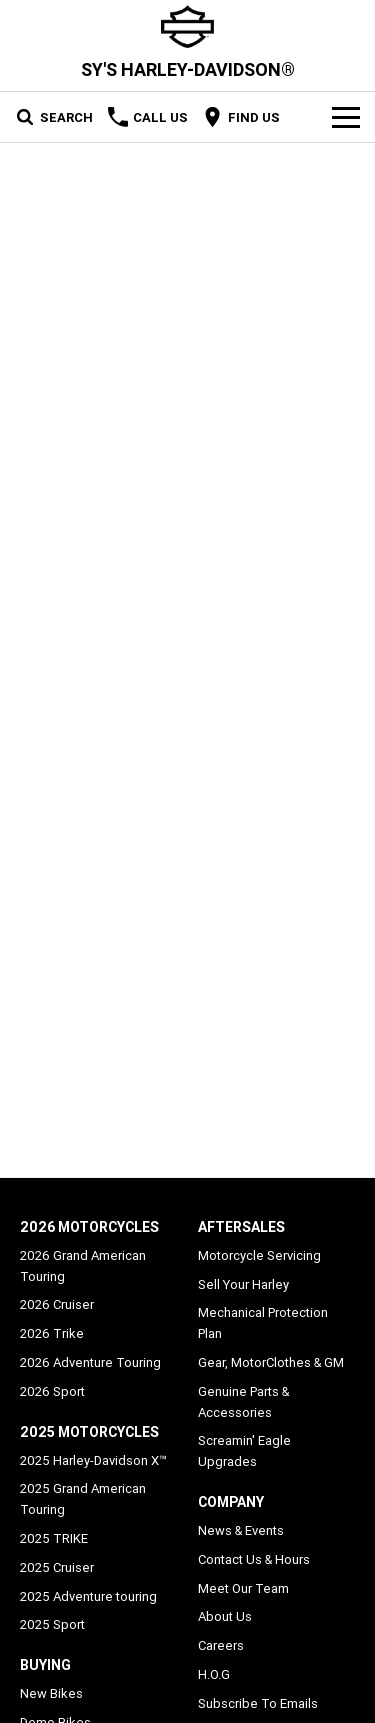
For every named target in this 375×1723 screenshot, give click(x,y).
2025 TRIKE (54, 1538)
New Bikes (51, 1693)
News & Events (241, 1530)
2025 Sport (52, 1624)
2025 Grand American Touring (83, 1499)
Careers (221, 1645)
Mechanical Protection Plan (263, 1323)
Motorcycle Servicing (259, 1255)
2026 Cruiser (57, 1304)
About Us (225, 1616)
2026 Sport (52, 1391)
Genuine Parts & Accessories (243, 1402)
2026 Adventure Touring (90, 1362)
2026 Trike (52, 1333)
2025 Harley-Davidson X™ (93, 1460)
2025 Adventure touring (88, 1596)
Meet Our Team (243, 1588)
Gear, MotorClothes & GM (271, 1362)
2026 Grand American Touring (83, 1266)
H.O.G (214, 1674)
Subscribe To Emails (258, 1703)
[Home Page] (187, 26)
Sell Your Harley (243, 1284)
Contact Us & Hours (254, 1559)
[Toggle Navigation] (346, 117)
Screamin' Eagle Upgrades (244, 1451)
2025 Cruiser (57, 1567)
